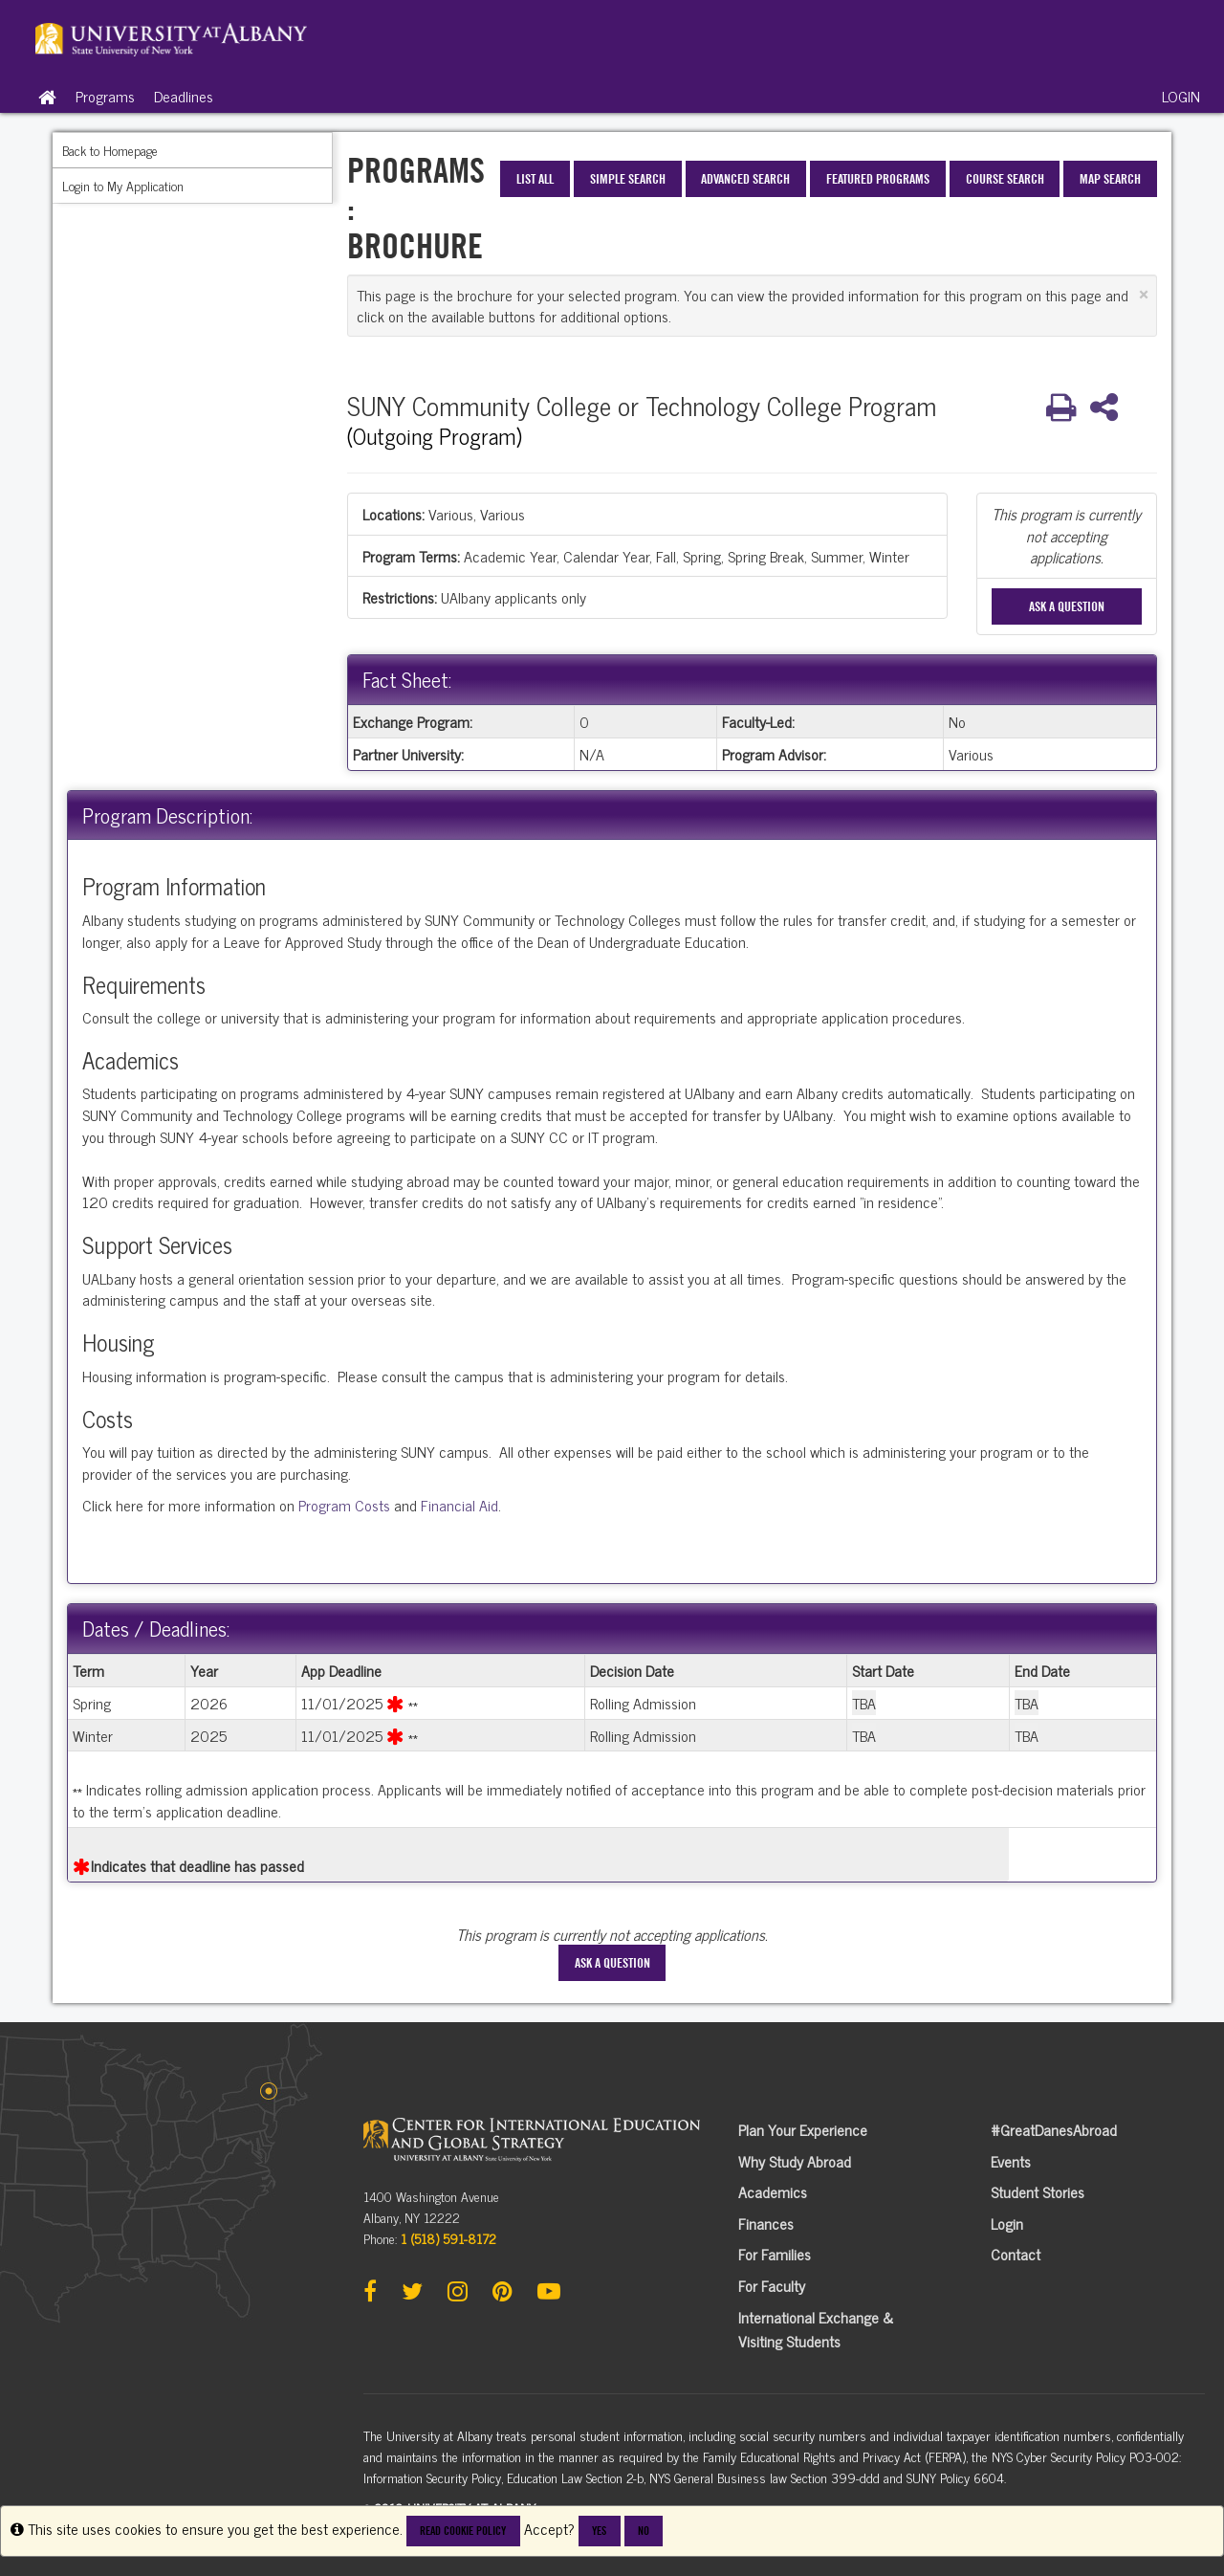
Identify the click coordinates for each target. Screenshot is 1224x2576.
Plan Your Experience (802, 2129)
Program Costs (344, 1504)
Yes (599, 2530)
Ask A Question (1066, 606)
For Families (774, 2253)
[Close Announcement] (1143, 294)
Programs (105, 95)
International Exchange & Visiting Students (815, 2329)
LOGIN (1181, 95)
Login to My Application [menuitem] (123, 185)
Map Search (1110, 179)
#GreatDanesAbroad (1054, 2129)
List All (535, 179)
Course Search (1005, 179)
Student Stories (1037, 2191)
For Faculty (771, 2285)
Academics (772, 2191)
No (643, 2530)
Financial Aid (459, 1504)
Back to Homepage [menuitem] (110, 150)
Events (1011, 2160)
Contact (1015, 2253)
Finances (766, 2223)
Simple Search (628, 179)
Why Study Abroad (794, 2160)
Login (1007, 2223)
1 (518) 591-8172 (448, 2238)
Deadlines (183, 95)
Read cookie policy (463, 2530)
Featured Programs (877, 179)
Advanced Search (745, 179)
